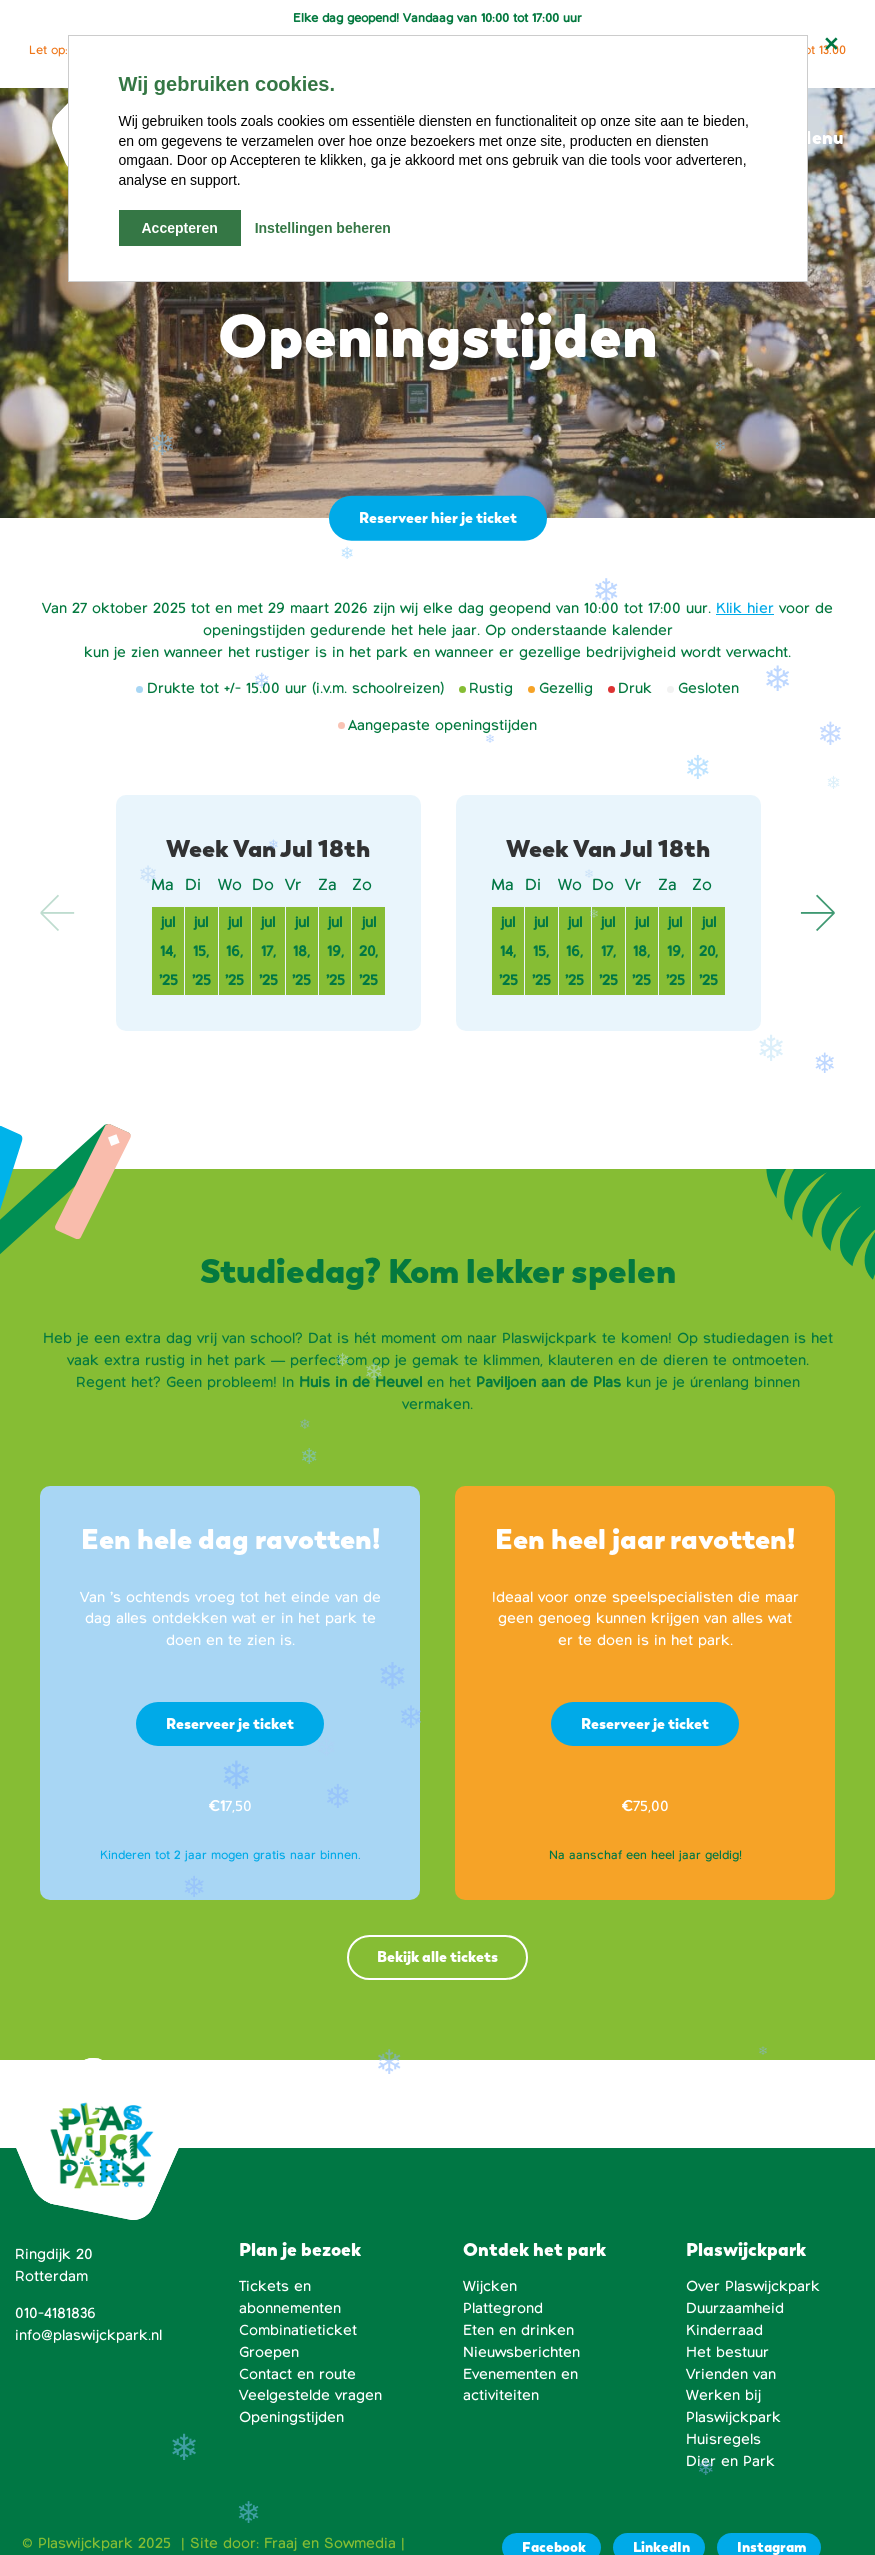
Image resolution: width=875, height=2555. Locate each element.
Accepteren (180, 228)
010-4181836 (55, 2313)
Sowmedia (360, 2543)
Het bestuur (727, 2352)
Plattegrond (503, 2308)
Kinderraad (724, 2330)
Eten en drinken (518, 2330)
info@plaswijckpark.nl (88, 2335)
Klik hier (745, 608)
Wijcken (490, 2286)
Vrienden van (731, 2374)
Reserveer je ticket (230, 1723)
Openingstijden (291, 2417)
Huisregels (723, 2439)
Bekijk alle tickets (437, 1956)
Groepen (269, 2352)
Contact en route (297, 2374)
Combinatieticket (298, 2330)
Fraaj (280, 2543)
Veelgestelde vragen (310, 2395)
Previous (58, 912)
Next (817, 912)
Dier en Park (730, 2461)
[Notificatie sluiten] (831, 44)
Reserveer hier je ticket (436, 517)
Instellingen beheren (323, 228)
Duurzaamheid (735, 2308)
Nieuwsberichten (521, 2352)
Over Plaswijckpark (753, 2286)
